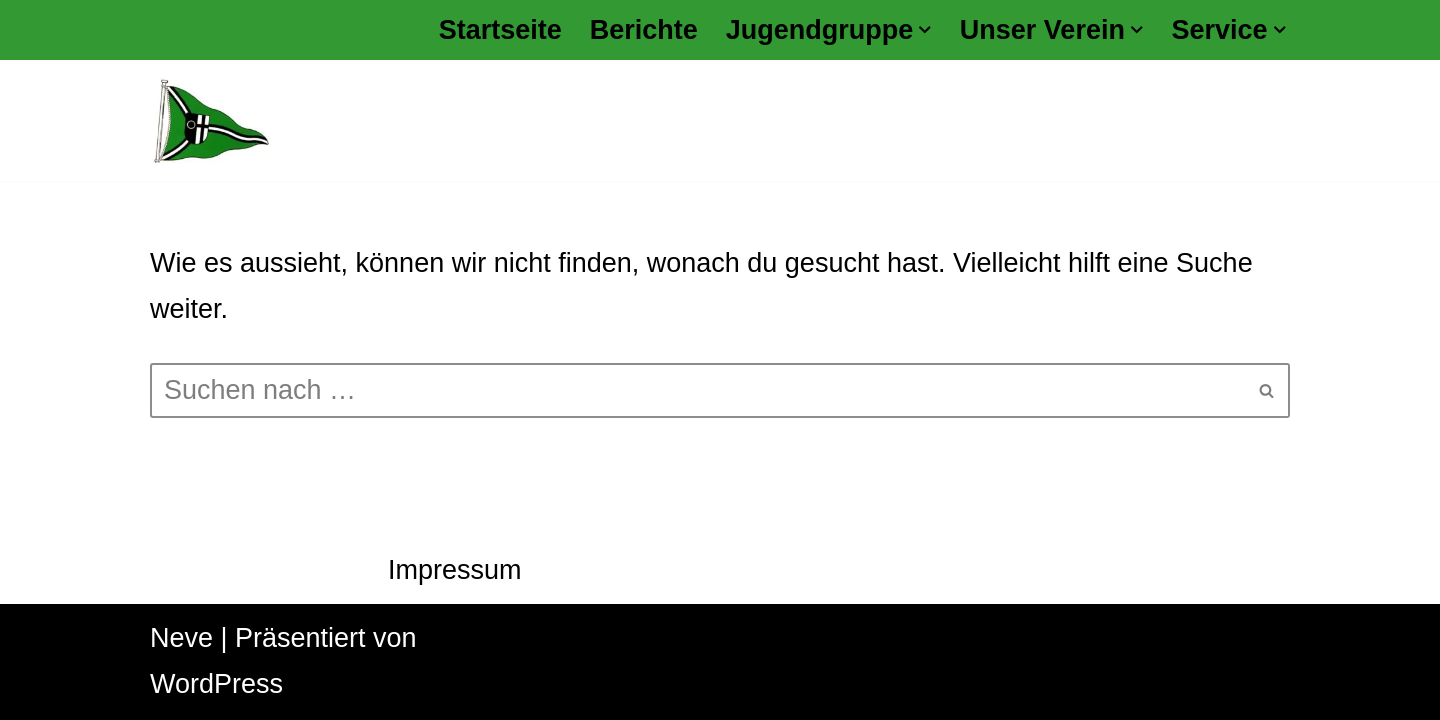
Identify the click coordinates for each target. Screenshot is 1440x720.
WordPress (216, 684)
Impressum (455, 570)
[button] (925, 30)
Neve (181, 638)
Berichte (644, 30)
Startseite (500, 30)
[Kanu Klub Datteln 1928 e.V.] (210, 120)
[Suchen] (697, 390)
